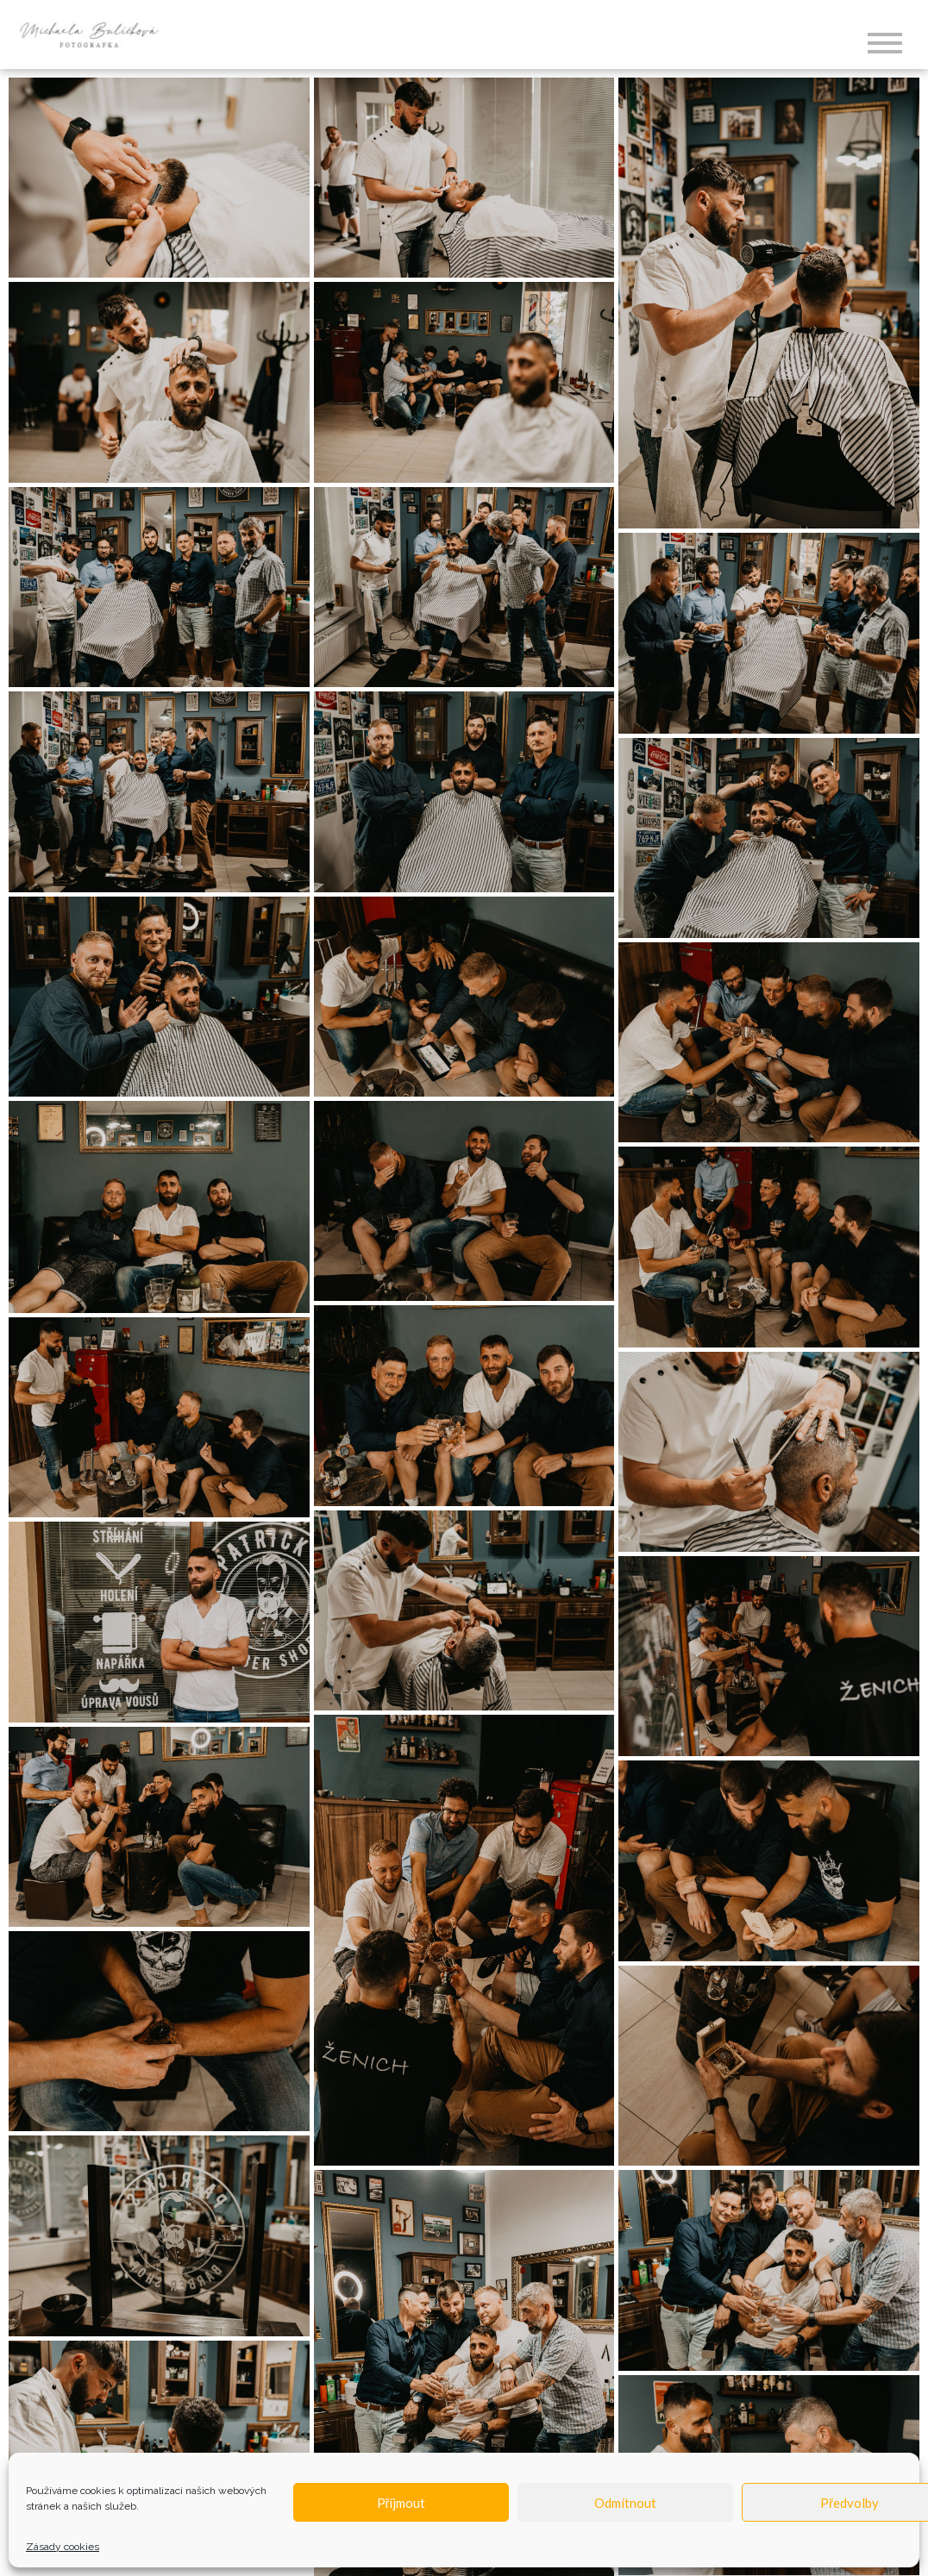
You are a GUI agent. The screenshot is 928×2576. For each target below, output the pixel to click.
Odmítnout (625, 2502)
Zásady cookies (62, 2547)
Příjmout (401, 2502)
